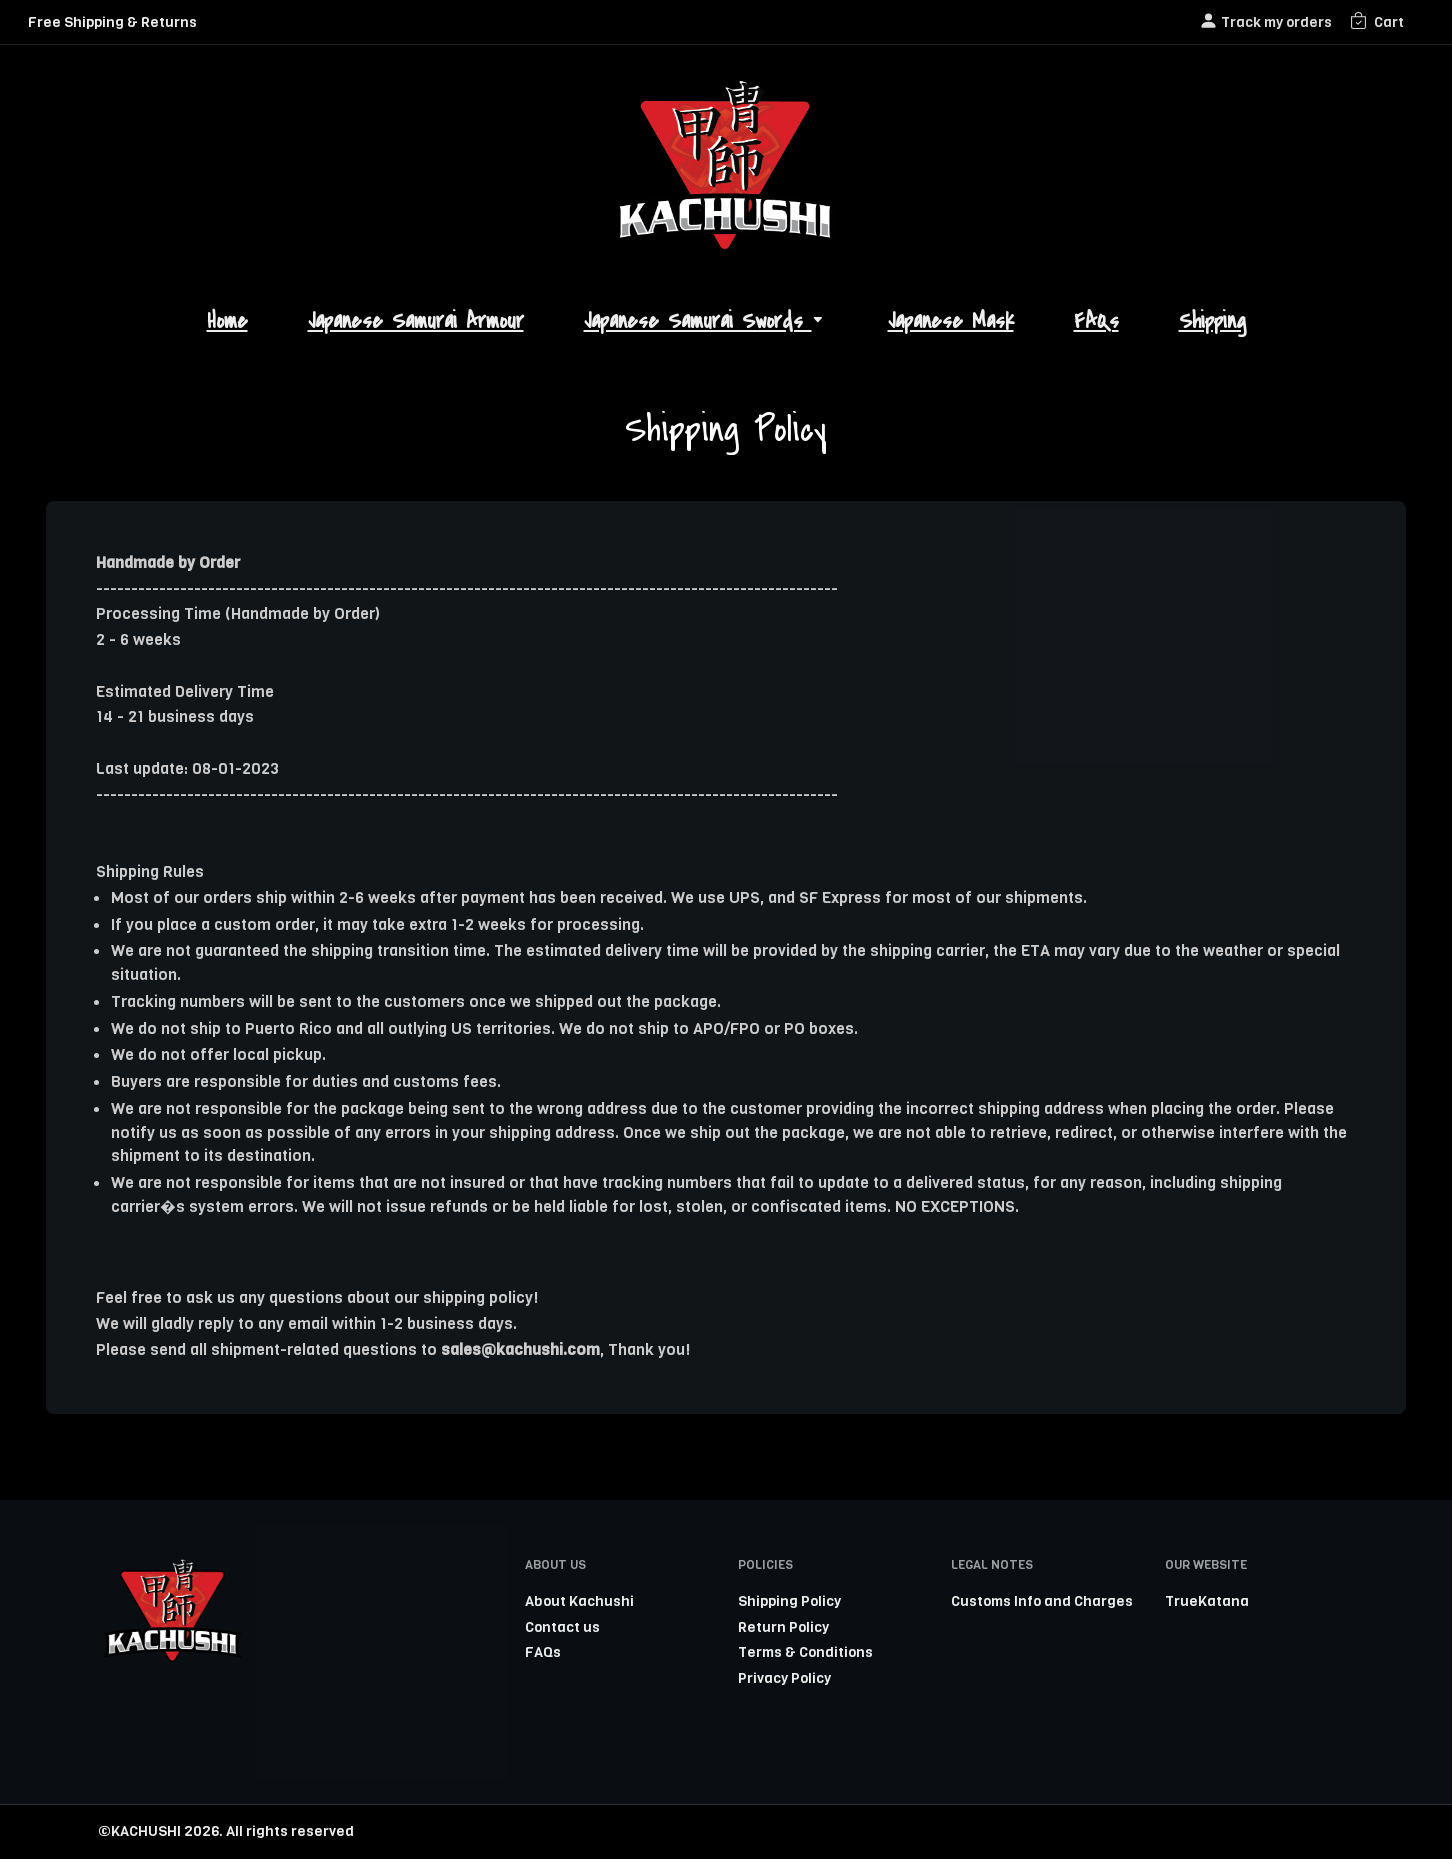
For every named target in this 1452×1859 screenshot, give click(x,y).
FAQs (1096, 321)
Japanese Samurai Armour (416, 321)
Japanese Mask (951, 321)
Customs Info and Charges (1042, 1601)
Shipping (1212, 321)
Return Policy (783, 1627)
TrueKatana (1207, 1601)
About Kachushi (579, 1601)
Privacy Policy (784, 1678)
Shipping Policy (789, 1601)
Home (227, 321)
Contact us (562, 1627)
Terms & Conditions (805, 1652)
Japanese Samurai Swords (706, 321)
